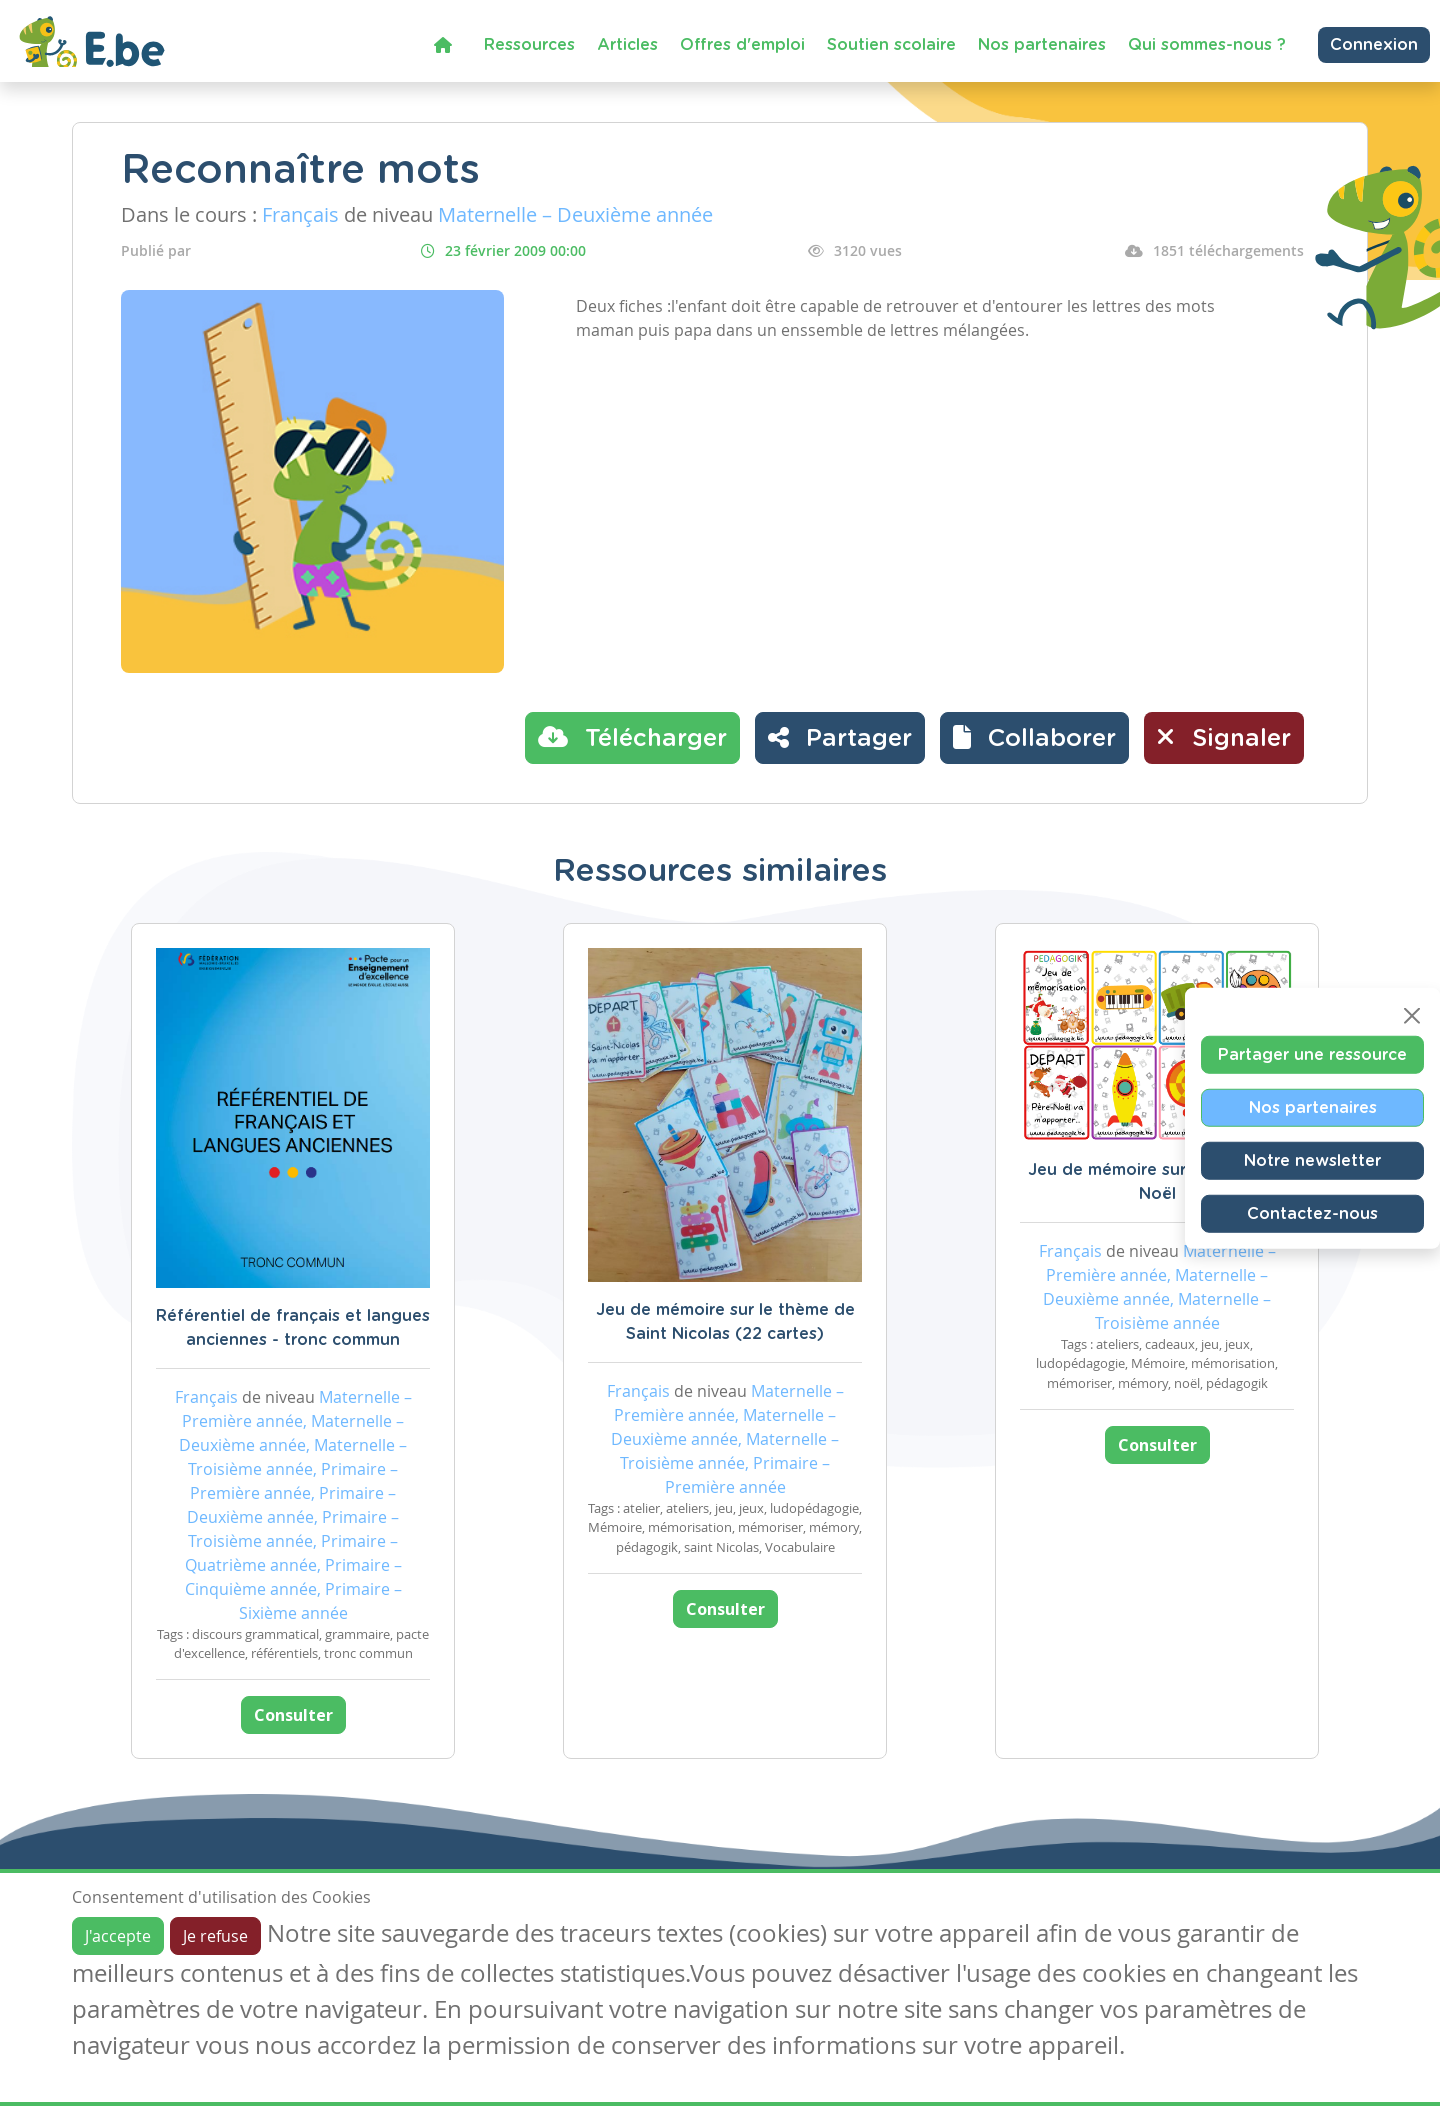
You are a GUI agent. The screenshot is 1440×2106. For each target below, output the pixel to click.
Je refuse (215, 1936)
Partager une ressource (1312, 1055)
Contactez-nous (1312, 1214)
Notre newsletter (1312, 1161)
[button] (1034, 738)
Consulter (293, 1715)
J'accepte (118, 1936)
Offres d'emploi (742, 45)
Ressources (529, 45)
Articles (627, 45)
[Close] (1412, 1016)
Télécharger (632, 737)
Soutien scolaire (891, 45)
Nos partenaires (1042, 45)
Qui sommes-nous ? (1207, 45)
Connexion (1374, 45)
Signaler (1224, 737)
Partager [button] (840, 737)
